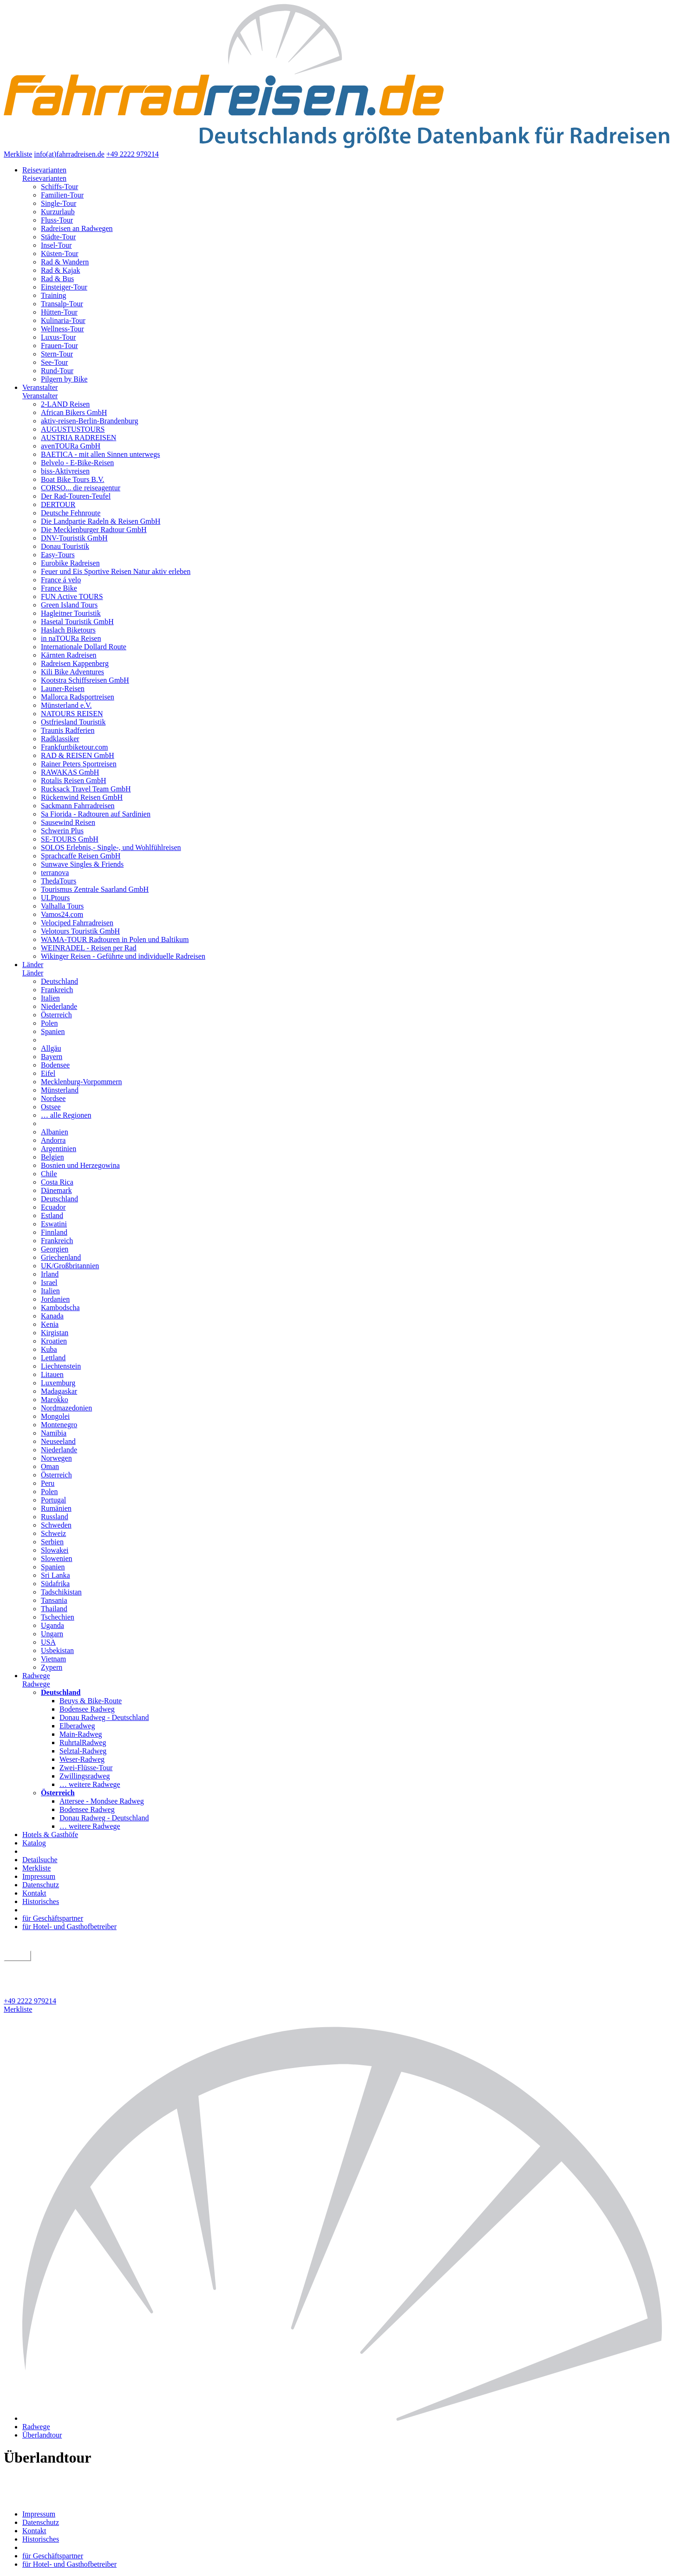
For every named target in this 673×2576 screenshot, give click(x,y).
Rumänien (56, 1508)
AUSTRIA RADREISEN (78, 437)
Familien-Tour (62, 195)
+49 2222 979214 (132, 154)
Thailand (54, 1609)
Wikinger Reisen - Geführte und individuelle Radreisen (123, 956)
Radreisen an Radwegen (77, 228)
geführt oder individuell (43, 1965)
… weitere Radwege (89, 1784)
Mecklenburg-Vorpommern (81, 1082)
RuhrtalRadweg (82, 1742)
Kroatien (54, 1341)
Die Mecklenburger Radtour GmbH (94, 530)
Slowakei (55, 1550)
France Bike (59, 588)
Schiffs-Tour (59, 187)
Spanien (53, 1031)
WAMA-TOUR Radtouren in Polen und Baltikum (115, 939)
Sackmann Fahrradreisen (78, 806)
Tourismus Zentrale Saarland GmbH (95, 889)
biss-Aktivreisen (65, 471)
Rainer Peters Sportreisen (79, 764)
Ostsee (51, 1107)
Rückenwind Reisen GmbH (82, 797)
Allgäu (51, 1048)
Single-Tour (58, 203)
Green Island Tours (69, 605)
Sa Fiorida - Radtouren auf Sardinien (95, 814)
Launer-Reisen (63, 688)
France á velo (61, 580)
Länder (32, 964)
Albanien (54, 1132)
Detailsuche (40, 1860)
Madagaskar (59, 1391)
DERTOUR (58, 504)
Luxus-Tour (58, 337)
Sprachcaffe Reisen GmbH (80, 856)
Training (53, 295)
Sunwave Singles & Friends (82, 864)
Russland (54, 1517)
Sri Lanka (55, 1575)
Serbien (52, 1542)
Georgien (54, 1249)
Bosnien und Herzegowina (80, 1165)
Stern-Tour (57, 354)
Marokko (54, 1399)
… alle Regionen (66, 1115)
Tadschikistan (61, 1592)
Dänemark (56, 1190)
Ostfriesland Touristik (73, 722)
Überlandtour (42, 2435)
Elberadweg (77, 1726)
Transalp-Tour (62, 304)
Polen (49, 1023)
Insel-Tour (56, 245)
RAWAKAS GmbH (70, 772)
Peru (47, 1483)
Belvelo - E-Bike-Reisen (77, 463)
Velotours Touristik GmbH (80, 931)
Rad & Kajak (60, 270)
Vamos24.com (62, 914)
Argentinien (58, 1149)
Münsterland (59, 1090)
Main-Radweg (80, 1734)
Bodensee (55, 1065)
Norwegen (56, 1458)
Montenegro (59, 1425)
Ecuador (53, 1207)
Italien (50, 998)
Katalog (34, 1843)
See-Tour (54, 362)
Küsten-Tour (59, 253)
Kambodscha (60, 1307)
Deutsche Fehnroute (70, 513)
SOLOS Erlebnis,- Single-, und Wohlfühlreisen (111, 847)
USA (48, 1642)
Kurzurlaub (58, 212)
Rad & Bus (57, 279)
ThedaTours (58, 881)
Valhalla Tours (62, 906)
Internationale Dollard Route (83, 647)
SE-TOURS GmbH (69, 839)
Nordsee (53, 1098)
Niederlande (59, 1006)
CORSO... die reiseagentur (80, 488)
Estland (52, 1215)
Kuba (49, 1349)
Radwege (36, 1676)
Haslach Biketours (68, 630)
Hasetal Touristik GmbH (77, 622)
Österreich (56, 1015)
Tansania (54, 1600)
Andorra (53, 1140)
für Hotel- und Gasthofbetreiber (69, 1926)
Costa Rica (57, 1182)
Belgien (52, 1157)
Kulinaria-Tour (63, 320)
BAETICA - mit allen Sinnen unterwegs (100, 454)
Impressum (38, 1876)
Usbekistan (57, 1650)
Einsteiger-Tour (64, 287)
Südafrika (55, 1584)
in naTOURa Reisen (71, 638)
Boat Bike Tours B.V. (73, 479)
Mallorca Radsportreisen (77, 697)
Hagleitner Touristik (71, 613)
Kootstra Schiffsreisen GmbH (85, 680)
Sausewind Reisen (68, 822)
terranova (55, 872)
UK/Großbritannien (70, 1266)
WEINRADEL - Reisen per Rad (89, 948)
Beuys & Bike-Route (90, 1701)
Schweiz (53, 1533)
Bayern (51, 1057)
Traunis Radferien (67, 730)
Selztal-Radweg (82, 1751)
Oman (50, 1466)
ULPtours (55, 898)
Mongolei (55, 1416)
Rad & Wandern (65, 262)
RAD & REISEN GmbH (77, 755)
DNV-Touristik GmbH (74, 538)
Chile (49, 1174)
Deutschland (59, 981)
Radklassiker (60, 739)
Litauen (52, 1374)
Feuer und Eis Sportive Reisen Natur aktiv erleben (115, 571)
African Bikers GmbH (74, 412)
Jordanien (55, 1299)
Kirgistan (54, 1333)
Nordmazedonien (66, 1408)
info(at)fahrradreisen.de (69, 154)
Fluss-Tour (57, 220)
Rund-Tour (57, 371)
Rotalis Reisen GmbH (73, 780)
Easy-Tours (58, 555)
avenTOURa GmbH (70, 446)
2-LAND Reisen (65, 404)
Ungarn (52, 1634)
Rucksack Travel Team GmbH (86, 789)
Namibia (53, 1433)
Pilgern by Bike (64, 379)
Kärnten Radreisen (69, 655)
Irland (50, 1274)
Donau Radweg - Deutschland (104, 1717)
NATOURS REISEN (72, 714)
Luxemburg (58, 1383)
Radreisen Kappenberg (75, 663)
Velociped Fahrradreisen (77, 923)
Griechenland (61, 1257)
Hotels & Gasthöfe (50, 1834)
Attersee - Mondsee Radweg (101, 1801)
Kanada (52, 1316)
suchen (17, 1955)
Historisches (40, 1901)
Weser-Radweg (82, 1759)
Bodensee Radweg (87, 1709)
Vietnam (53, 1659)
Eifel (48, 1073)
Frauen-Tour (59, 345)
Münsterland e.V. (66, 705)
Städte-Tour (58, 237)
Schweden (56, 1525)
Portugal (53, 1500)
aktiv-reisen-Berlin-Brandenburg (89, 421)
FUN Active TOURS (72, 596)
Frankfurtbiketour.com (74, 747)
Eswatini (54, 1224)
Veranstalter (40, 387)
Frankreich (57, 990)
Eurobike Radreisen (70, 563)
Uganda (52, 1625)
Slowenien (56, 1558)
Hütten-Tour (59, 312)
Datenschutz (40, 1885)
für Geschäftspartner (52, 1918)
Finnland (54, 1232)
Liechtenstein (61, 1366)
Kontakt (34, 1893)
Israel (49, 1282)
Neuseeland (58, 1441)
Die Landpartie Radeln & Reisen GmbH (100, 521)
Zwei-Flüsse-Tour (85, 1768)
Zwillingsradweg (84, 1776)
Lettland (53, 1358)
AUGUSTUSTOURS (73, 429)
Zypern (51, 1667)
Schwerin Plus (62, 831)
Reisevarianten (44, 170)
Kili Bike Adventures (72, 672)
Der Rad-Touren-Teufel (76, 496)
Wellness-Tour (62, 329)
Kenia (50, 1324)
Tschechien (57, 1617)
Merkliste (18, 154)
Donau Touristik (65, 546)
